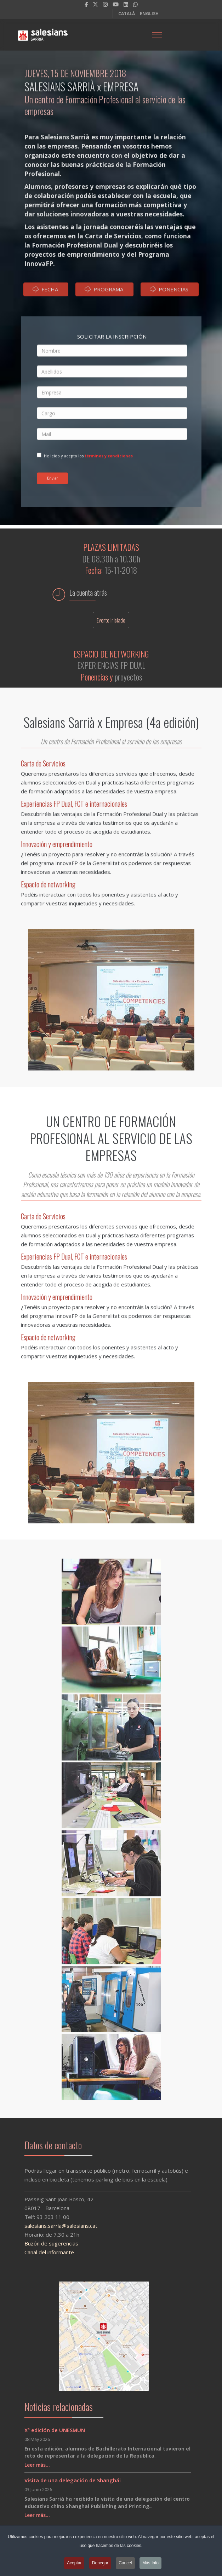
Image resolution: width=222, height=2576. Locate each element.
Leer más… (37, 2465)
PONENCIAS (169, 292)
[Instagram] (105, 4)
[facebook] (86, 4)
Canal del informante (42, 2252)
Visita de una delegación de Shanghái (72, 2480)
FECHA (45, 292)
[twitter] (95, 4)
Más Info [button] (150, 2565)
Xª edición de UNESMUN (54, 2430)
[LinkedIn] (126, 4)
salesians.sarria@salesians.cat (54, 2225)
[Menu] (157, 35)
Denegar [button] (100, 2565)
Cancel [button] (125, 2565)
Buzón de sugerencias (45, 2243)
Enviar (52, 477)
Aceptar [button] (74, 2565)
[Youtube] (116, 4)
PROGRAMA (104, 292)
